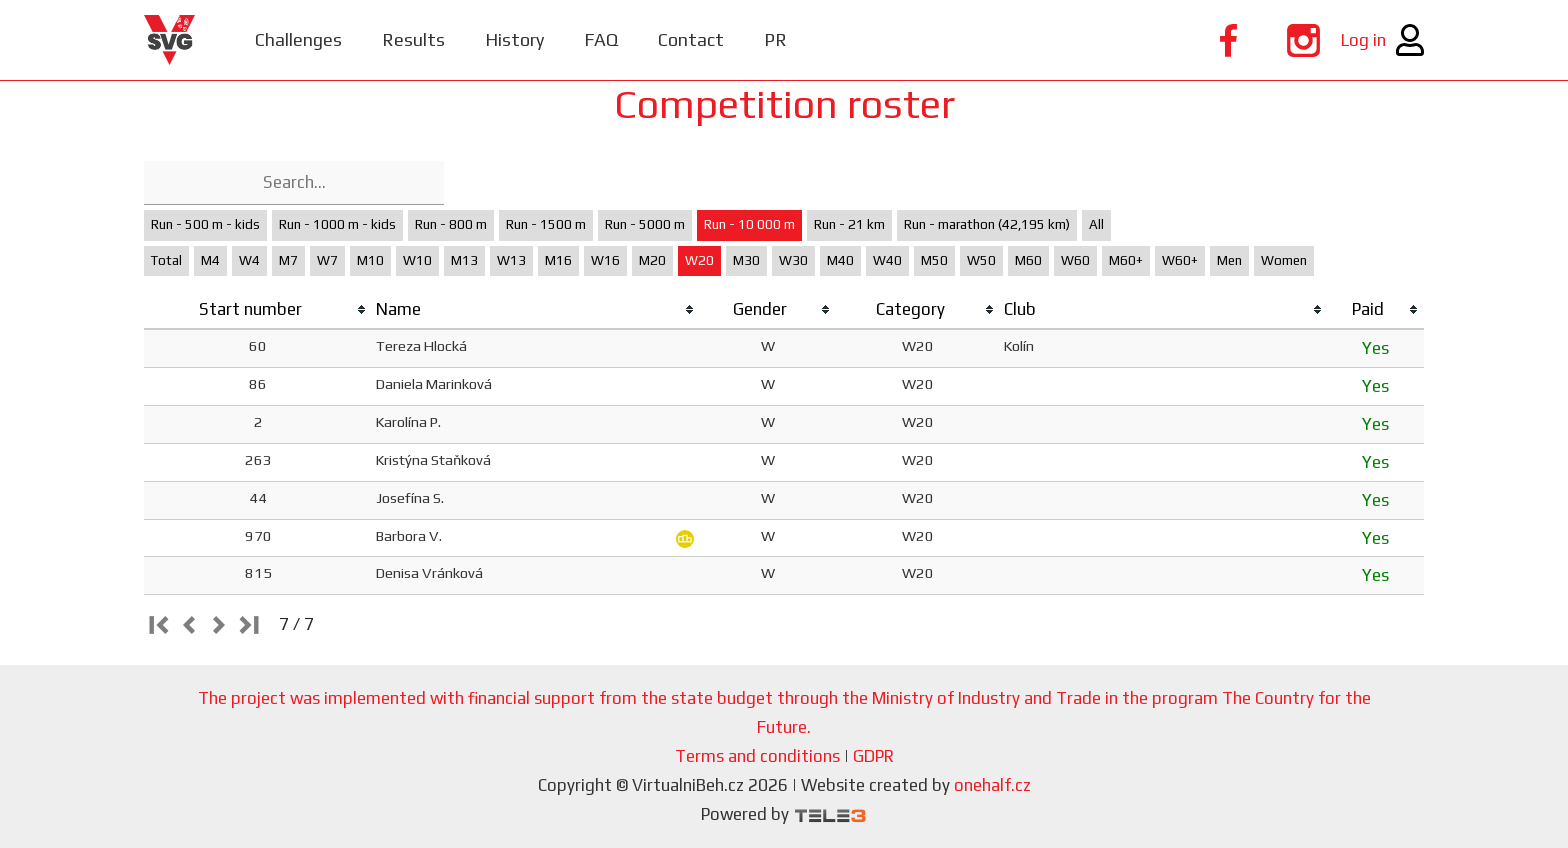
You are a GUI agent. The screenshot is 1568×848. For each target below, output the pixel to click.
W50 (981, 260)
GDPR (873, 756)
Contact (691, 39)
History (514, 39)
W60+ (1180, 260)
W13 (511, 260)
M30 (746, 260)
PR (775, 39)
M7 (288, 260)
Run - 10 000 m (749, 224)
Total (166, 260)
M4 (210, 260)
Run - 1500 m (546, 224)
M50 (934, 260)
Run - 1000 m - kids (337, 224)
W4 (249, 260)
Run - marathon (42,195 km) (987, 224)
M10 (370, 260)
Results (413, 39)
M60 (1028, 260)
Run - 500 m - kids (205, 224)
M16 (558, 260)
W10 (417, 260)
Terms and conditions (757, 756)
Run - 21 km (849, 224)
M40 (840, 260)
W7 (327, 260)
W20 (699, 260)
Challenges (298, 39)
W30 (793, 260)
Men (1229, 260)
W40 (887, 260)
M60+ (1126, 260)
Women (1284, 260)
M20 (652, 260)
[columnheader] (258, 310)
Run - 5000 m (645, 224)
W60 (1075, 260)
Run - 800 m (451, 224)
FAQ (601, 39)
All (1096, 224)
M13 (464, 260)
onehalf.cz (992, 785)
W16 (605, 260)
